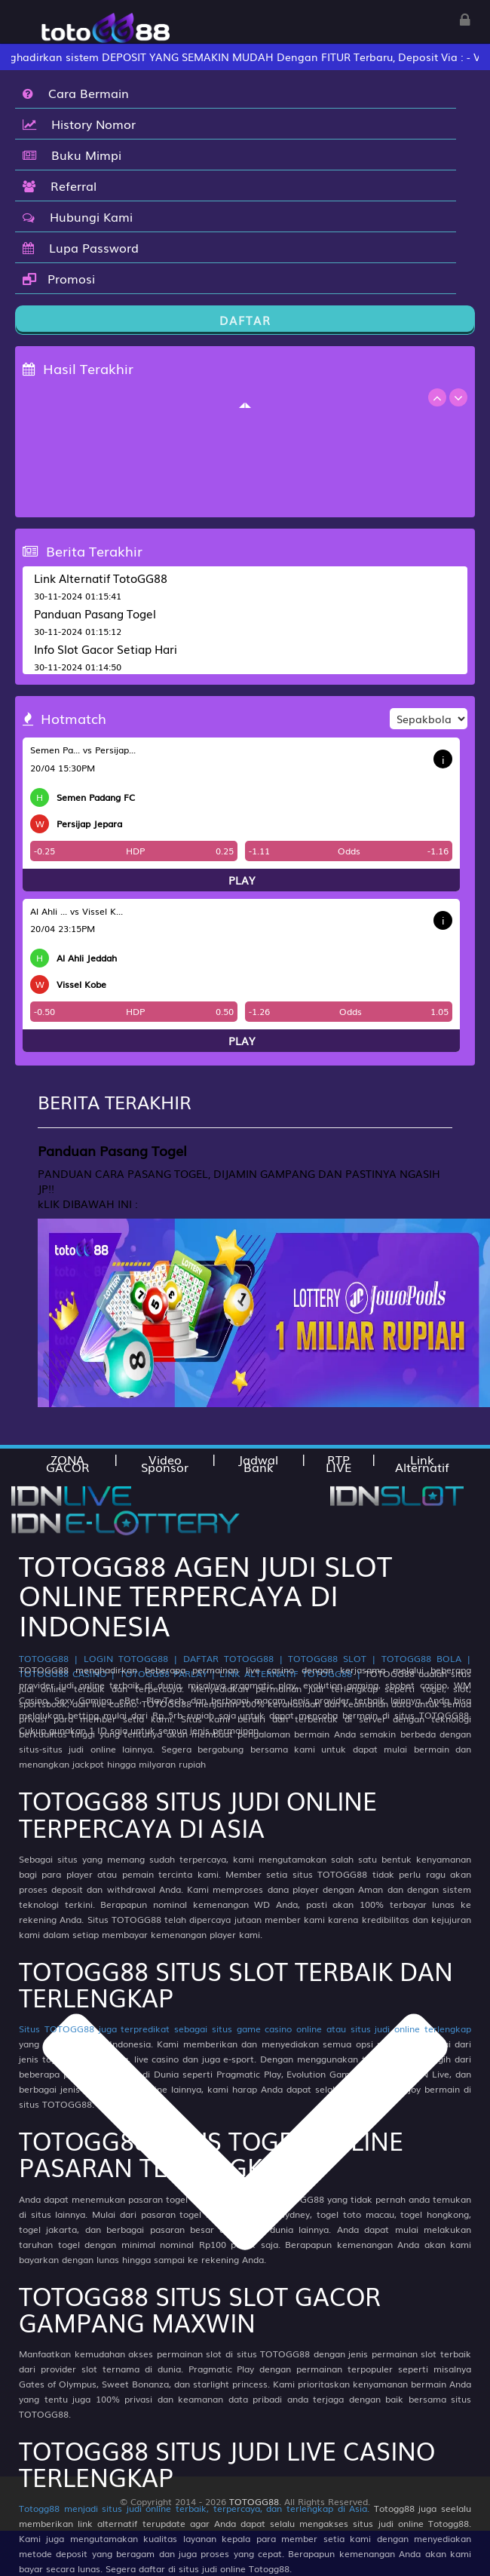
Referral (59, 185)
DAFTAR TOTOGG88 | (233, 1658)
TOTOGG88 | (48, 1658)
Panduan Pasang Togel (95, 613)
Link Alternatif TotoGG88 (100, 577)
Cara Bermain (76, 93)
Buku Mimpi (72, 155)
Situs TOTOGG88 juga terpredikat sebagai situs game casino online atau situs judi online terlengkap (245, 2028)
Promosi (59, 278)
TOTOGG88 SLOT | (332, 1658)
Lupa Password (81, 247)
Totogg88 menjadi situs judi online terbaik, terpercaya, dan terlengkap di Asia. (194, 2508)
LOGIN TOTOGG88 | (131, 1658)
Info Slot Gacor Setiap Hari (105, 648)
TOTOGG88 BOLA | (426, 1658)
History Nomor (79, 124)
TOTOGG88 (254, 2501)
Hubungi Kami (78, 216)
